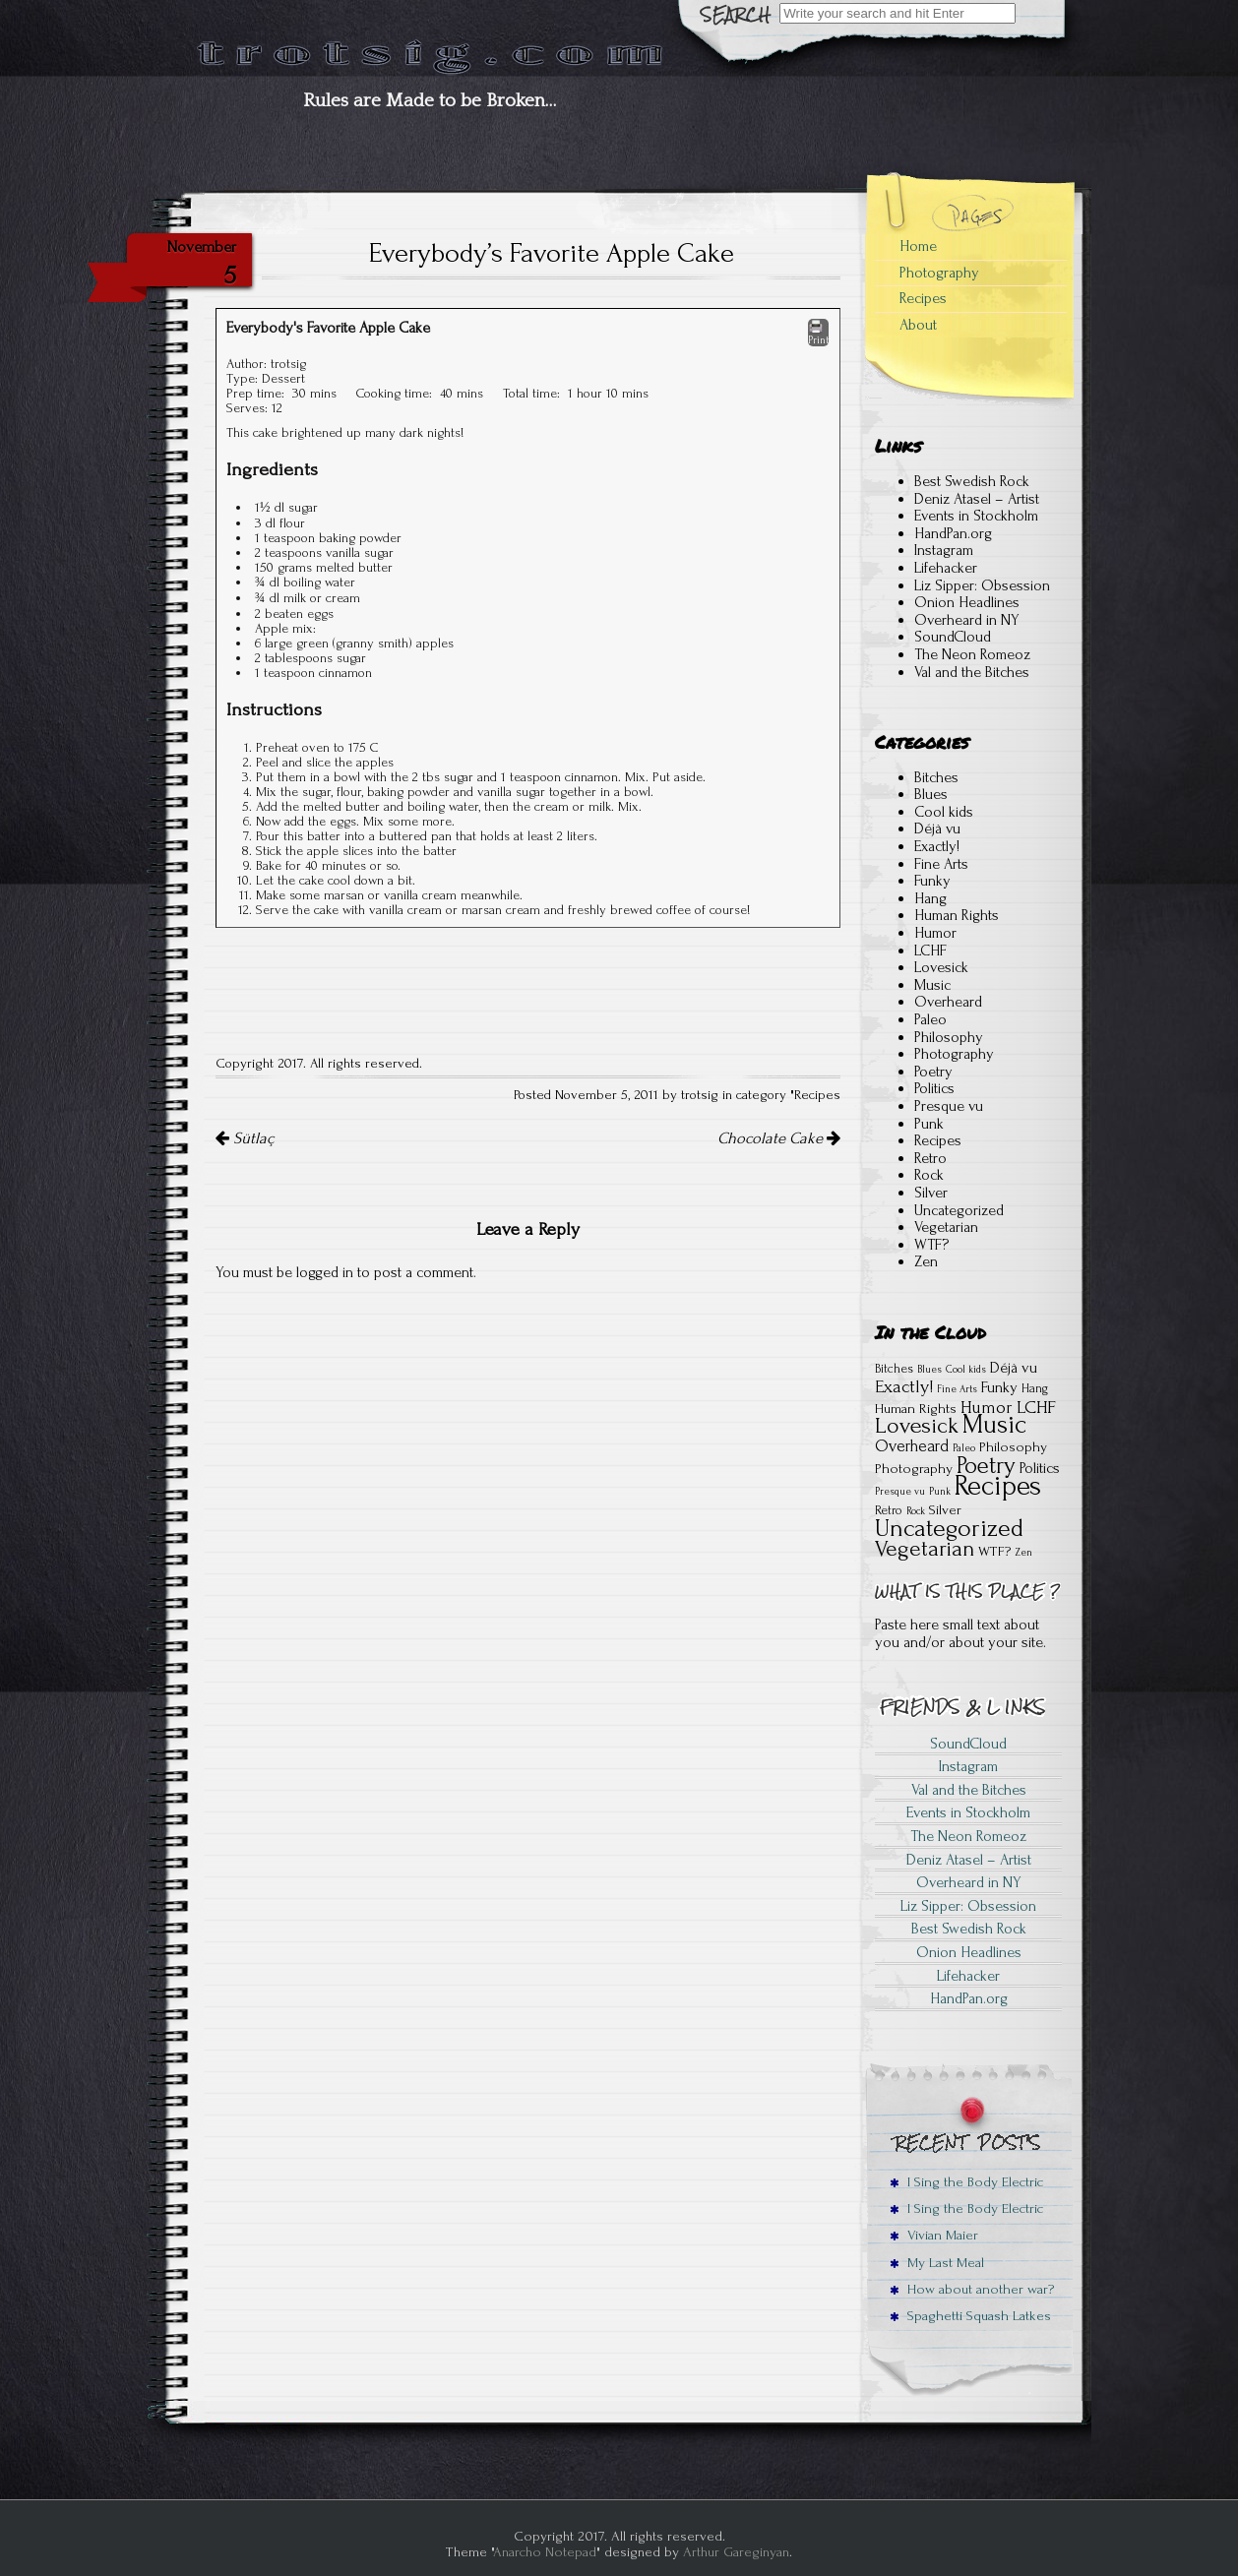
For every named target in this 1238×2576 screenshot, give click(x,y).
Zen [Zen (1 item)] (1023, 1553)
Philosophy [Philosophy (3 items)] (1013, 1447)
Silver (931, 1192)
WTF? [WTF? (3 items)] (994, 1551)
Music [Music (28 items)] (994, 1425)
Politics (934, 1088)
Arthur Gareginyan (736, 2552)
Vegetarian (946, 1227)
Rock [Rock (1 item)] (915, 1511)
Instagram (943, 550)
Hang (930, 898)
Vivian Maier (934, 2235)
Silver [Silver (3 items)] (945, 1510)
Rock (929, 1175)
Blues (931, 794)
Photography (939, 272)
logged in (324, 1272)
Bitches (936, 777)
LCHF (930, 950)
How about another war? (972, 2289)
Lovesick (941, 967)
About (918, 325)
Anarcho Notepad (544, 2552)
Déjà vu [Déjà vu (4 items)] (1013, 1368)
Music (932, 985)
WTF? (931, 1245)
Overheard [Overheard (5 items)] (912, 1446)
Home (918, 246)
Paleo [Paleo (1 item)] (964, 1448)
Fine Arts (941, 864)
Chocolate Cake (778, 1138)
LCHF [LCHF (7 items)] (1036, 1407)
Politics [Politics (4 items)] (1040, 1468)
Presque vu (948, 1106)
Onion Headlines (967, 602)
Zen (926, 1261)
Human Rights (956, 915)
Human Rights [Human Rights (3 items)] (916, 1408)
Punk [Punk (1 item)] (940, 1492)
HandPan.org (953, 533)
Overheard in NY (967, 620)
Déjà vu (937, 828)
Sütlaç (245, 1138)
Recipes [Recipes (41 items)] (998, 1486)
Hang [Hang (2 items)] (1034, 1388)
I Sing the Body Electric (966, 2182)
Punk (929, 1124)
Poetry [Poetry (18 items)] (986, 1465)
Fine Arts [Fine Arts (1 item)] (957, 1389)
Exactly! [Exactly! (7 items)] (904, 1387)
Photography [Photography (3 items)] (914, 1468)
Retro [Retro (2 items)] (888, 1510)
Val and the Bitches (971, 672)
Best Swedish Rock (971, 481)
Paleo (930, 1019)
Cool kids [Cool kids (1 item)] (966, 1370)
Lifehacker (945, 568)
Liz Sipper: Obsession (982, 585)
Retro (930, 1158)
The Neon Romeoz (972, 654)
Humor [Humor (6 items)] (986, 1407)
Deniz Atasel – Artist (976, 499)
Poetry (933, 1071)
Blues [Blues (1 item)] (929, 1370)
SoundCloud (952, 636)
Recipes (817, 1095)
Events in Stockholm (976, 515)
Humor (935, 933)
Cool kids (943, 812)
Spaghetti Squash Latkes (970, 2315)
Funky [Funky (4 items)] (999, 1387)
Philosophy (948, 1037)
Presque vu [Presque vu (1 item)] (900, 1492)
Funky (932, 880)
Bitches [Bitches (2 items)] (894, 1369)
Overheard (948, 1002)
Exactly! (936, 846)
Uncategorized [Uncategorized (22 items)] (949, 1528)
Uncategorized (959, 1210)
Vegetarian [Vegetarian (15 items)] (924, 1549)
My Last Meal (937, 2262)
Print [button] (818, 332)
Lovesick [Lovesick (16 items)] (917, 1426)
